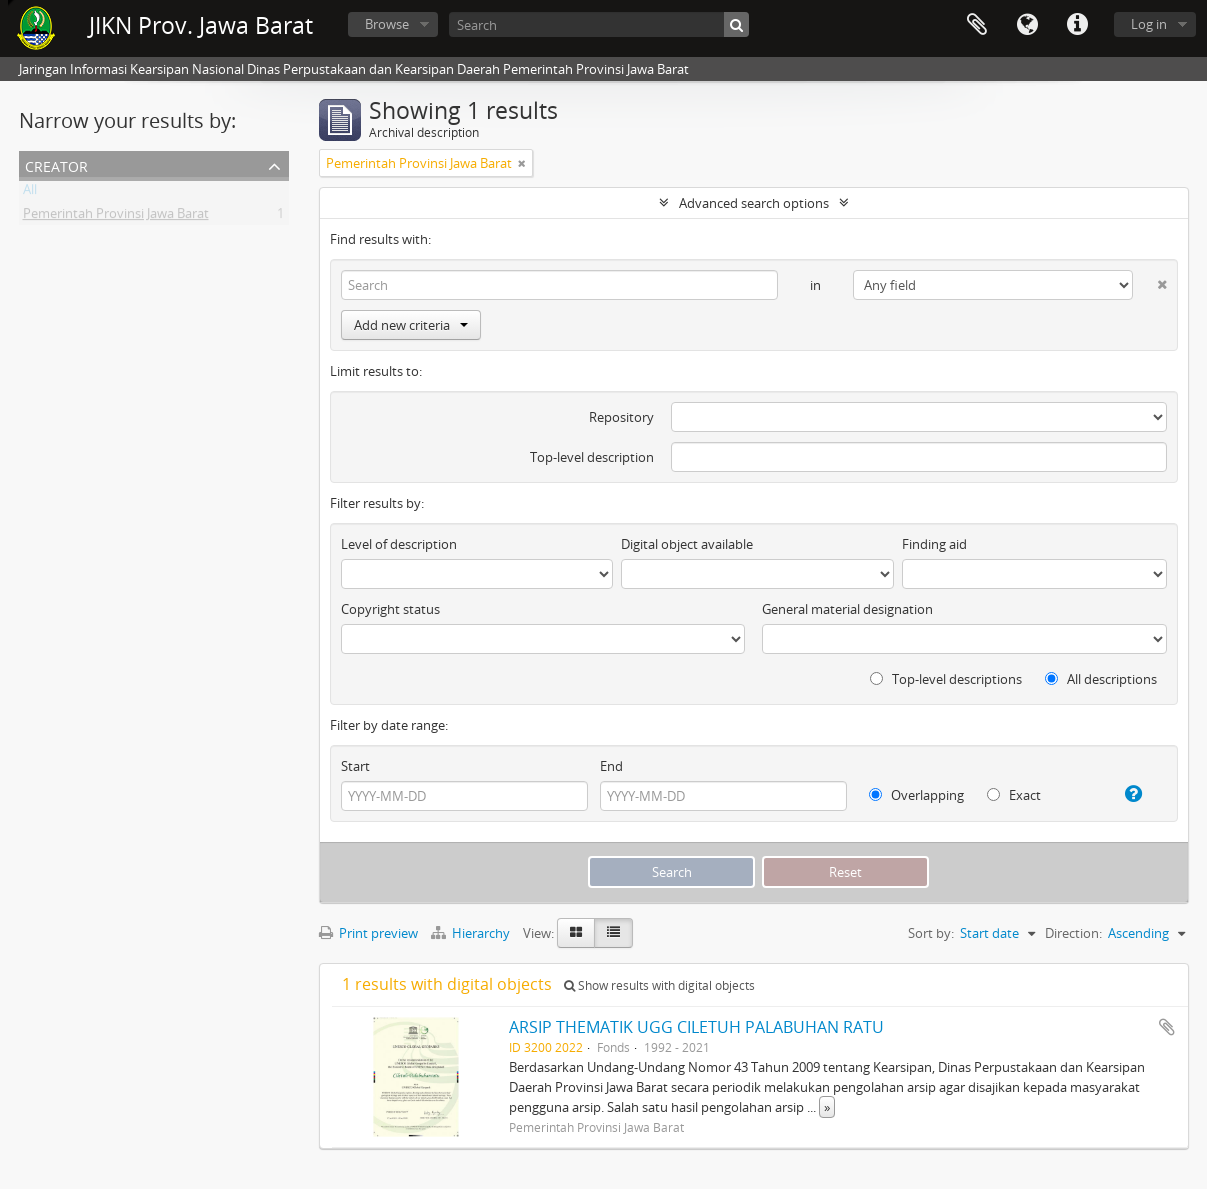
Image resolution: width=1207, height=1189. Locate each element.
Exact (1014, 795)
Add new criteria (411, 325)
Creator (56, 164)
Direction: (1073, 933)
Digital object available (687, 544)
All (30, 193)
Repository (621, 417)
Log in (1149, 24)
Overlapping (916, 795)
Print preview (368, 933)
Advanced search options (754, 203)
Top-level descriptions (946, 679)
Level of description (399, 544)
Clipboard (977, 25)
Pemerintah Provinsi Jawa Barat (116, 217)
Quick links (1077, 25)
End (611, 766)
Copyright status (390, 609)
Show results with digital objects (659, 985)
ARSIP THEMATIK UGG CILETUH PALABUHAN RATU (696, 1027)
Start (355, 766)
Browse (387, 24)
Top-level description (592, 457)
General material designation (847, 609)
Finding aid (934, 544)
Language (1027, 25)
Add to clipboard (1167, 1027)
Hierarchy (472, 933)
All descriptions (1101, 679)
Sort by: (931, 933)
